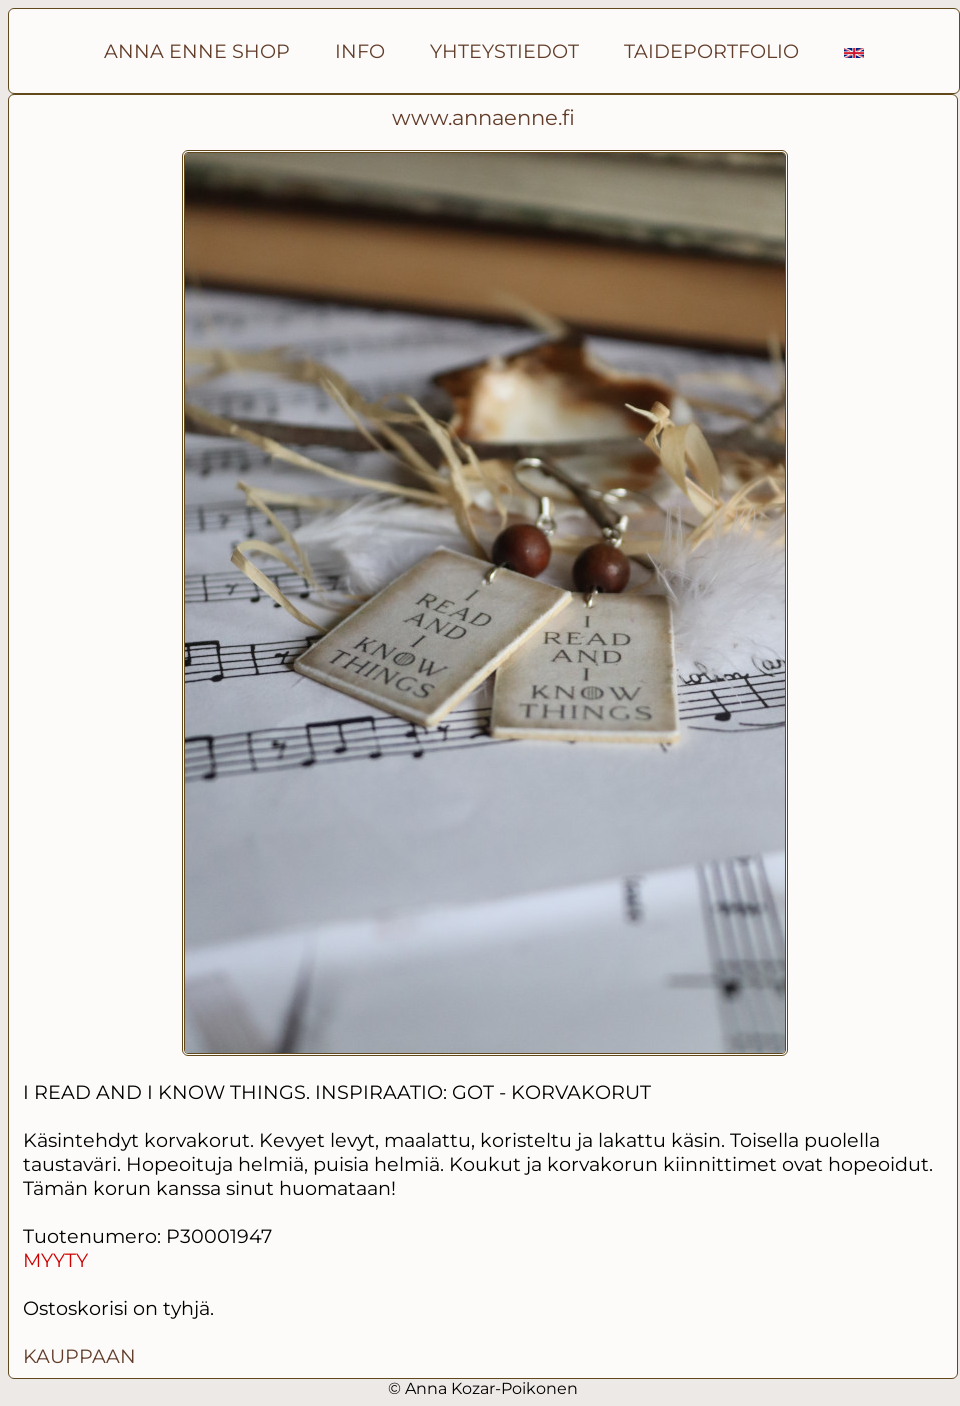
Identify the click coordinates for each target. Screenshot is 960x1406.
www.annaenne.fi (483, 117)
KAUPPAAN (79, 1356)
